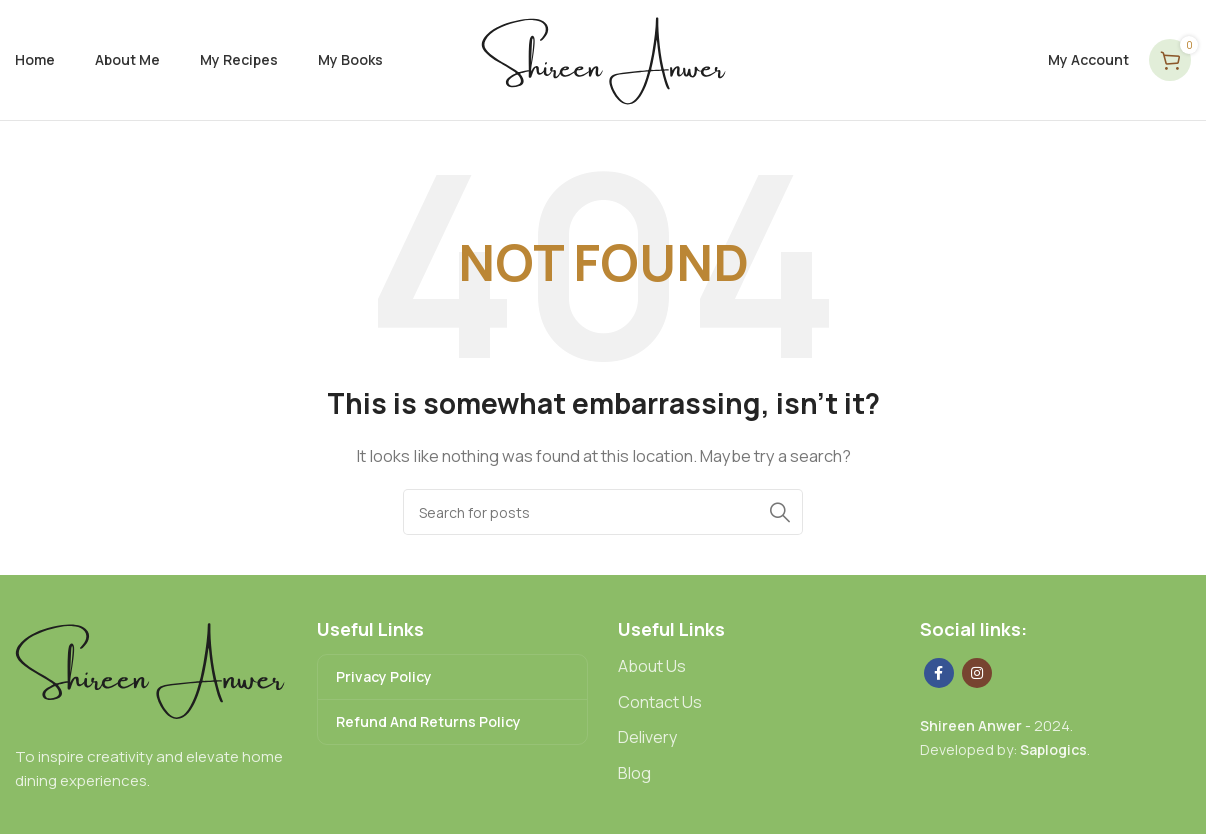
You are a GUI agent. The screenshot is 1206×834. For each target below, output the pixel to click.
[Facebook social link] (939, 673)
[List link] (754, 667)
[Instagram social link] (977, 673)
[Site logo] (603, 58)
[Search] (603, 512)
